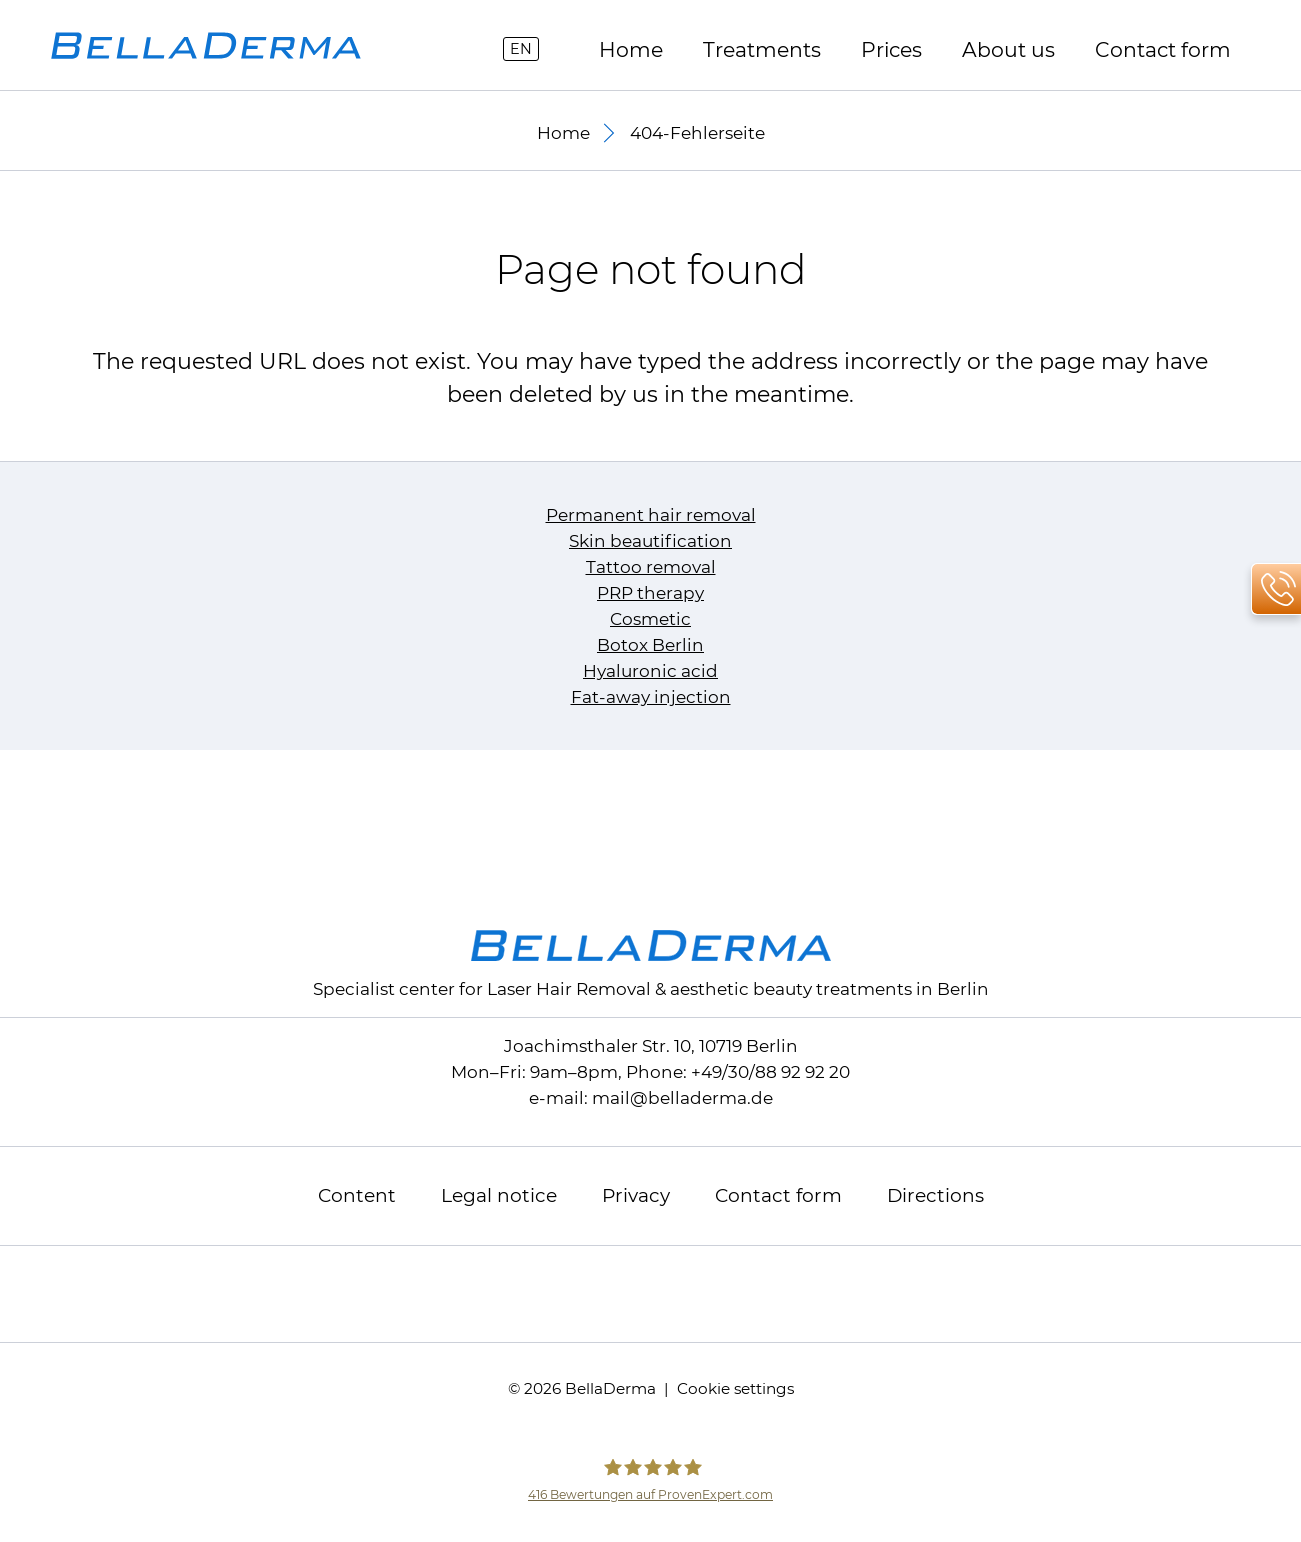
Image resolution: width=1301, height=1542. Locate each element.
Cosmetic (650, 619)
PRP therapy (650, 593)
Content (357, 1195)
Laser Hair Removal (569, 989)
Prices (891, 49)
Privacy (636, 1195)
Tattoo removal (651, 567)
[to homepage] (206, 45)
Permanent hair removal (651, 515)
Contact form (1163, 49)
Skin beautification (650, 541)
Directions (935, 1195)
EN (521, 49)
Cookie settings (735, 1388)
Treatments (762, 49)
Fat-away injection (651, 697)
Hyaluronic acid (650, 671)
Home (631, 49)
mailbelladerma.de (682, 1098)
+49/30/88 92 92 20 (770, 1072)
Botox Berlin (650, 645)
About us (1008, 49)
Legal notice (499, 1195)
